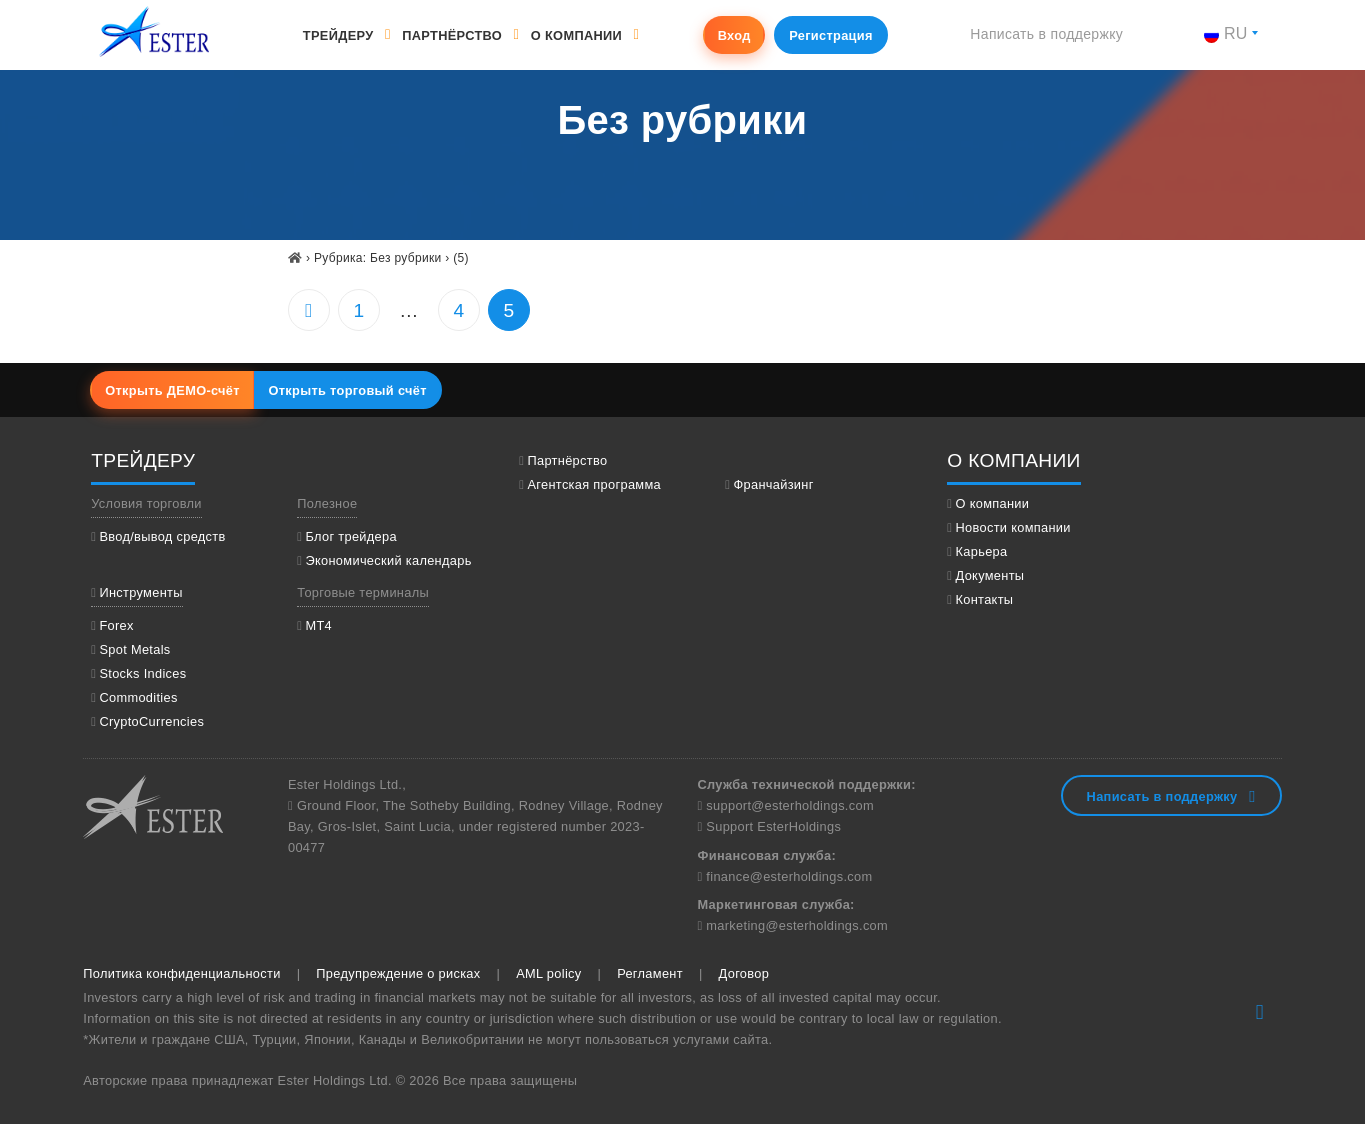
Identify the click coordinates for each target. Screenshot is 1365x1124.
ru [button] (1226, 33)
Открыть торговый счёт (347, 390)
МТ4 (318, 625)
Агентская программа (594, 484)
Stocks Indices (142, 673)
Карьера (982, 551)
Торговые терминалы (363, 592)
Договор (744, 973)
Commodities (138, 697)
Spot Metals (134, 649)
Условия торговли (146, 503)
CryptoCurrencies (151, 721)
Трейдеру (338, 35)
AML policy (548, 973)
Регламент (650, 973)
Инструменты (140, 592)
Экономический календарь (388, 560)
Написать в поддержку (1046, 34)
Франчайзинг (773, 484)
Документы (990, 575)
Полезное (327, 503)
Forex (116, 625)
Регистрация (831, 35)
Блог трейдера (350, 536)
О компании (576, 35)
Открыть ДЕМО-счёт (172, 390)
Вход (734, 35)
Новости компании (1013, 527)
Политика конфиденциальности (181, 973)
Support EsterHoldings (771, 826)
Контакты (985, 599)
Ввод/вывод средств (162, 536)
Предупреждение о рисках (398, 973)
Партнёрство (452, 35)
